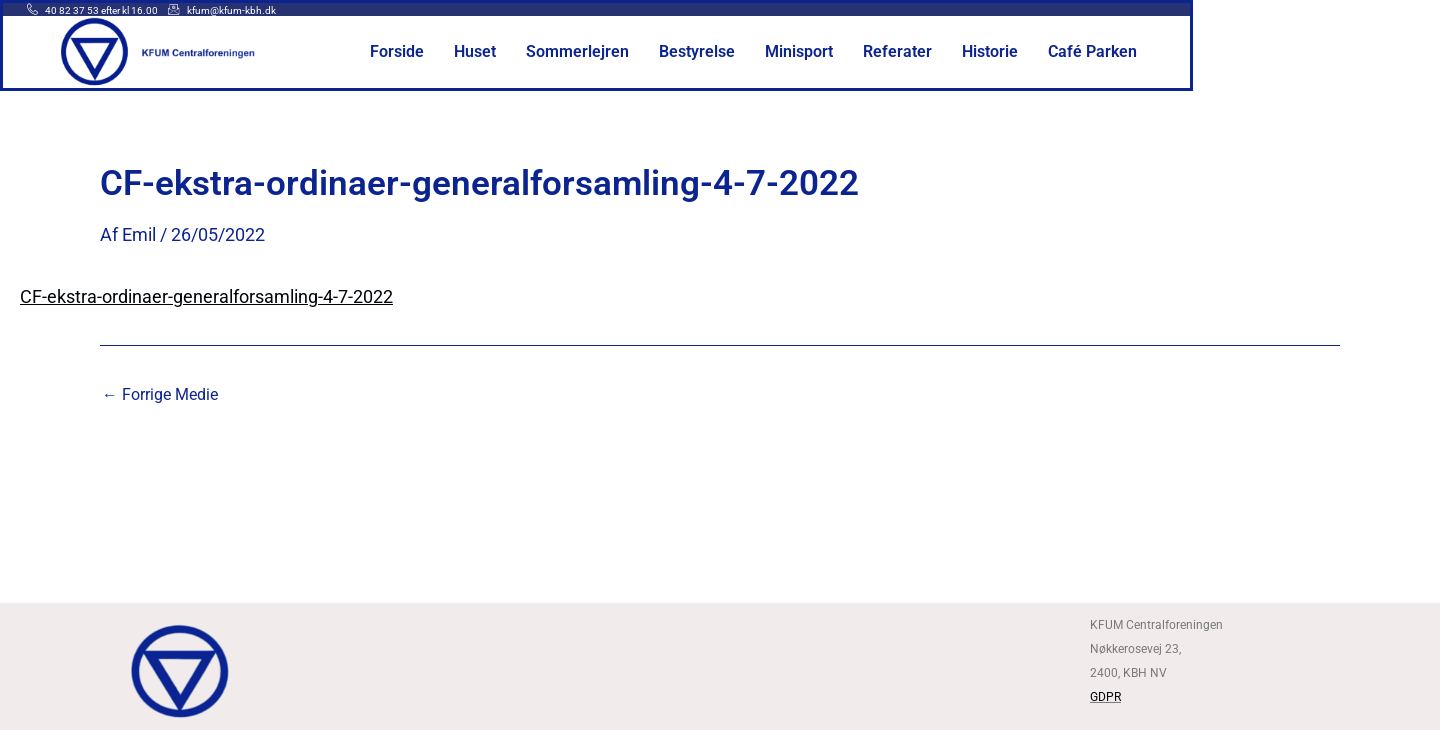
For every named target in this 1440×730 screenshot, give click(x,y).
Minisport (941, 52)
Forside (561, 52)
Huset (636, 52)
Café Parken (1219, 52)
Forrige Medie (160, 395)
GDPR (1105, 697)
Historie (1121, 52)
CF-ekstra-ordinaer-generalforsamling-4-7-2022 (206, 296)
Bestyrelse (844, 52)
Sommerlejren (732, 52)
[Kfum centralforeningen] (720, 668)
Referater (1034, 52)
